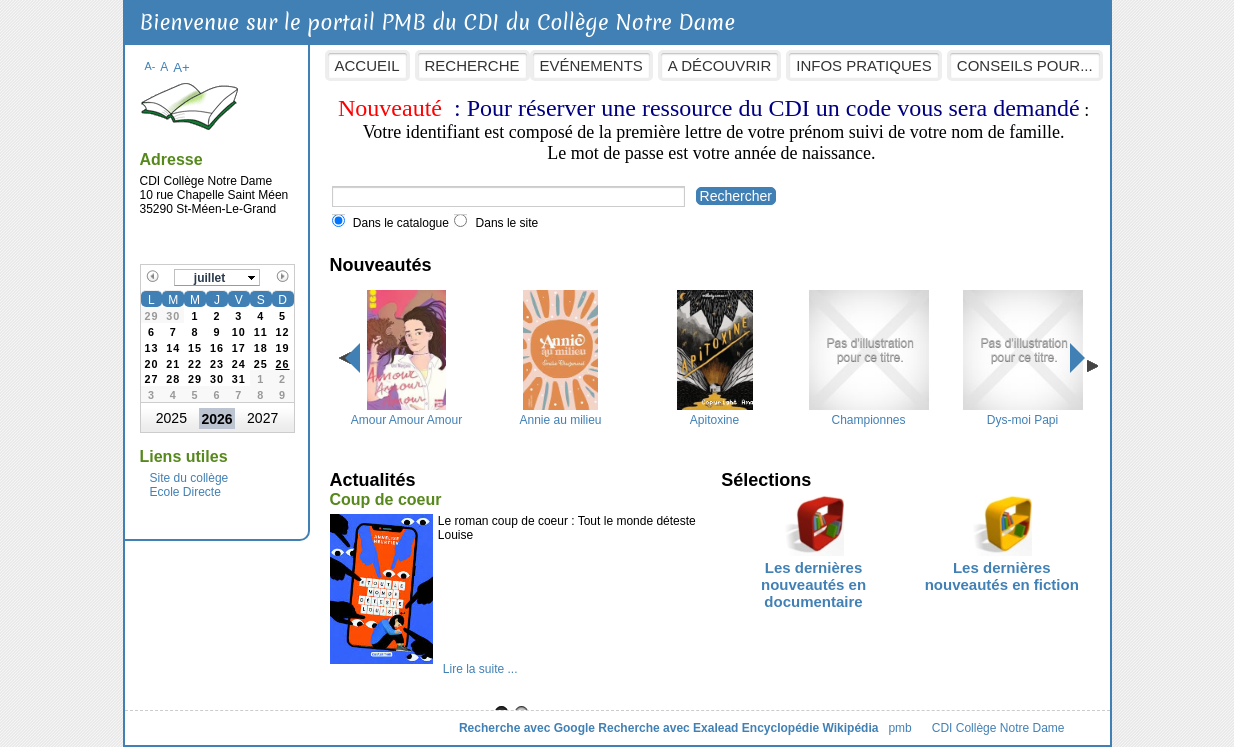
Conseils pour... (1025, 65)
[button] (217, 277)
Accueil (367, 65)
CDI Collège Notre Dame (998, 728)
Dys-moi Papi (1023, 413)
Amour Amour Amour (406, 413)
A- (150, 66)
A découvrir (719, 65)
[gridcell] (283, 362)
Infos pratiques (864, 65)
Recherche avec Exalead (668, 728)
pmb (899, 728)
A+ (181, 67)
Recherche (472, 65)
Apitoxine (715, 413)
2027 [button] (262, 418)
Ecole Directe (185, 492)
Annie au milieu (560, 413)
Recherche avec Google (527, 728)
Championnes (869, 413)
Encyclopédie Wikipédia (810, 728)
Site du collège (189, 478)
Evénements (591, 65)
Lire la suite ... (480, 669)
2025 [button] (171, 418)
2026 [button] (216, 419)
